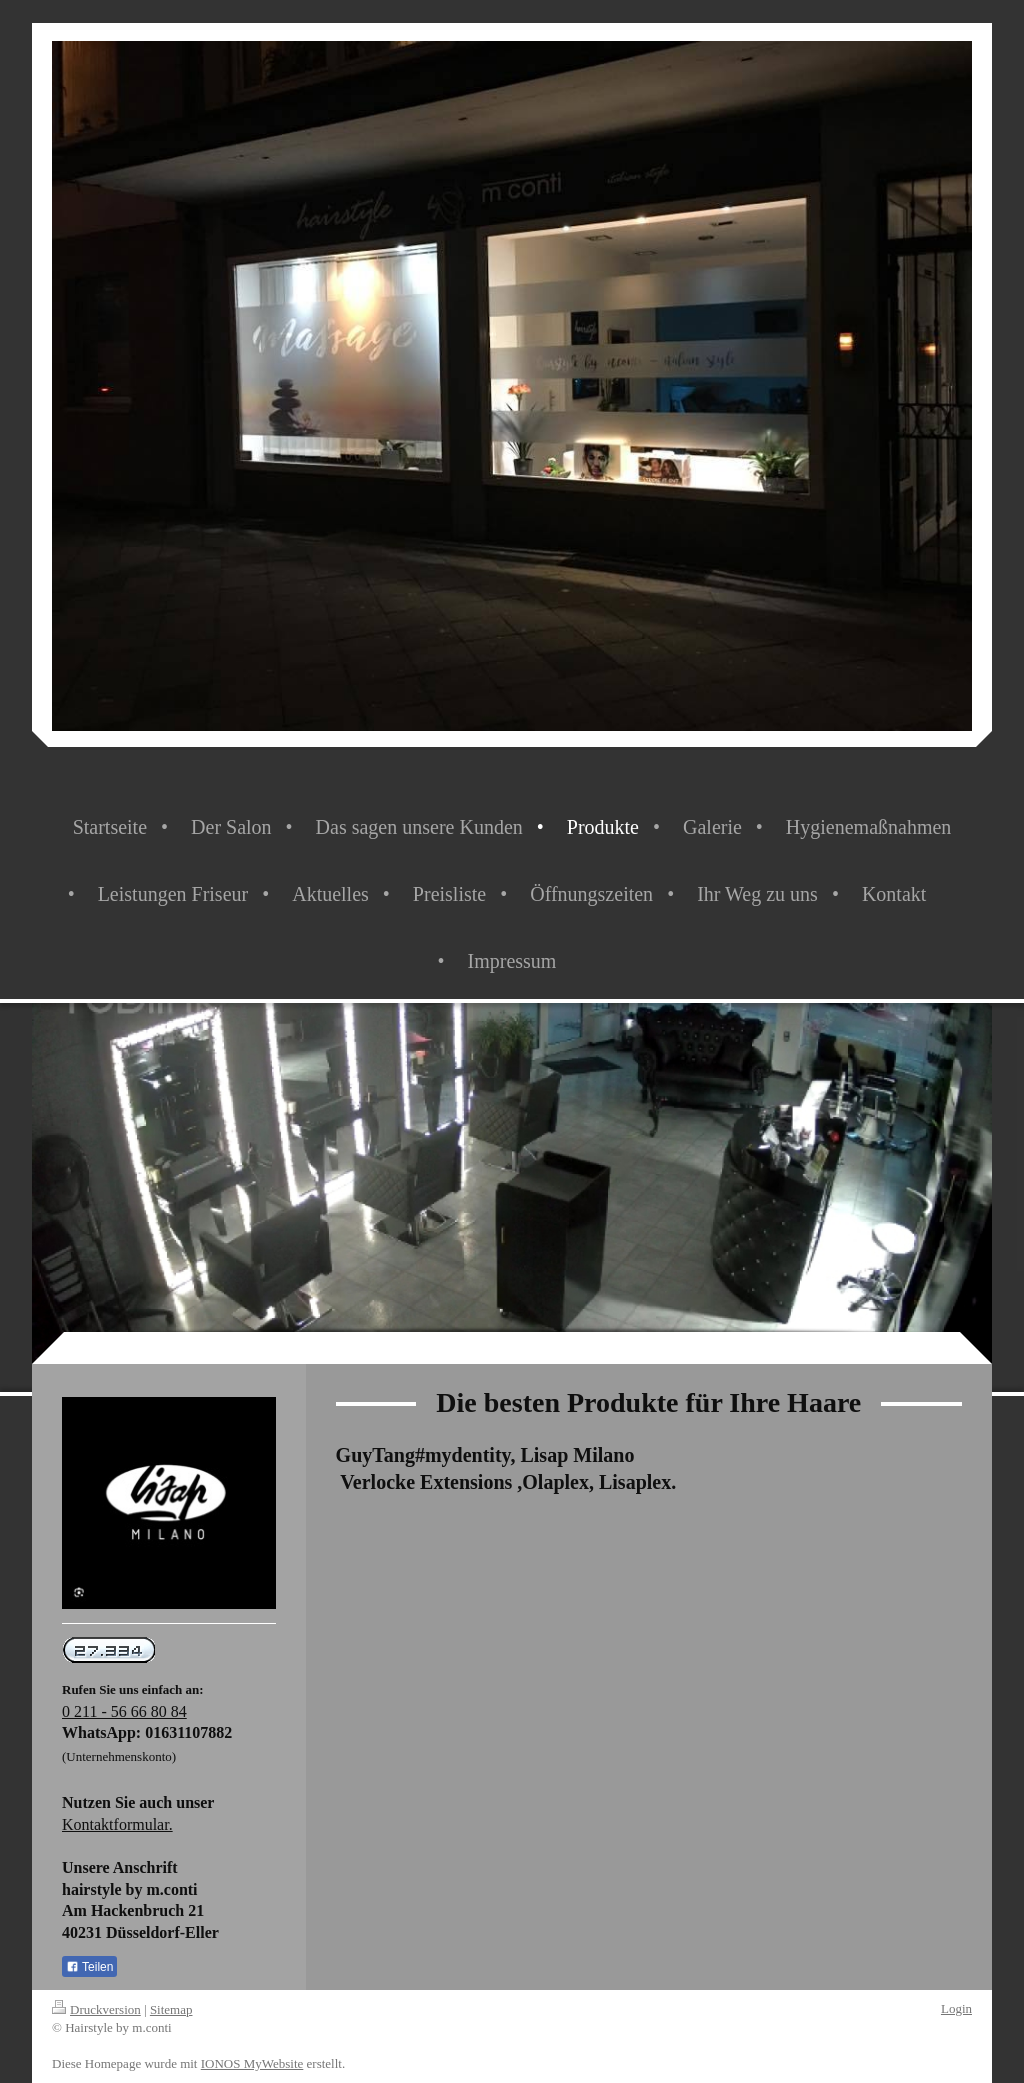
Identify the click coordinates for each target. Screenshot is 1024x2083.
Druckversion (96, 2009)
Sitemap (171, 2009)
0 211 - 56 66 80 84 (124, 1711)
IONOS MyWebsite (252, 2063)
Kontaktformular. (117, 1824)
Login (956, 2008)
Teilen (89, 1967)
